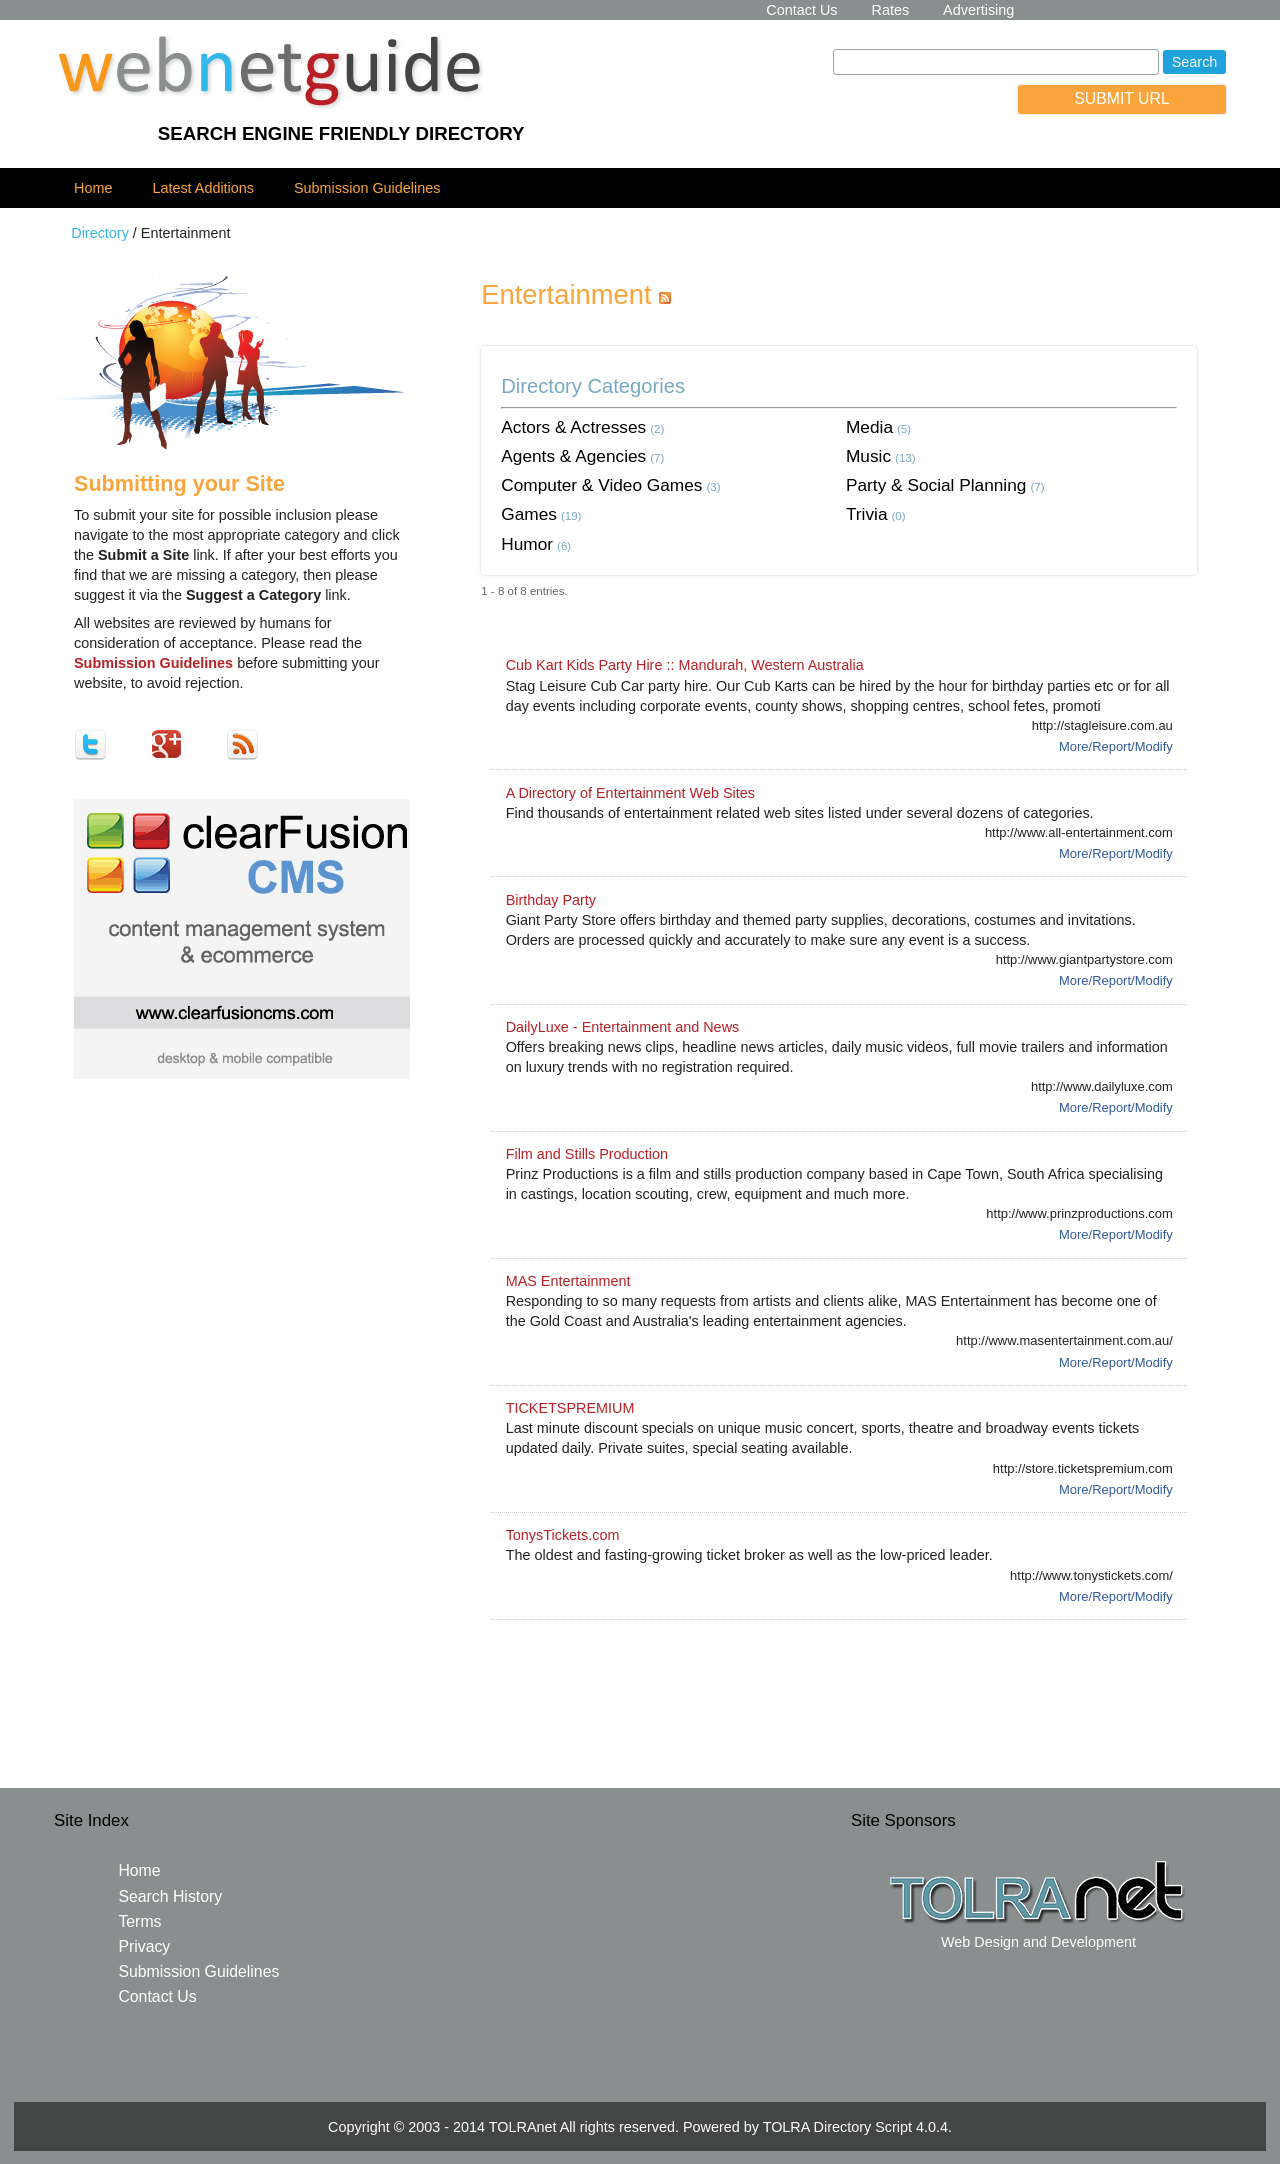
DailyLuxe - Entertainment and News (623, 1027)
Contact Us (801, 10)
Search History (170, 1896)
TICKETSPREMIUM (570, 1408)
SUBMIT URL (1122, 98)
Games (529, 514)
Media (869, 427)
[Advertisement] (839, 1680)
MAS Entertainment (568, 1281)
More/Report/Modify (1116, 746)
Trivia (867, 514)
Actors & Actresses (573, 427)
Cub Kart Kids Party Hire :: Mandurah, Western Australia (685, 665)
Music (868, 456)
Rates (891, 10)
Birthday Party (551, 900)
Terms (139, 1921)
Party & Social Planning (936, 485)
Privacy (144, 1946)
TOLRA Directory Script (837, 2127)
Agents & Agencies (573, 456)
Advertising (978, 10)
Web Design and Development (1038, 1942)
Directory (100, 233)
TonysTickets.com (563, 1535)
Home (93, 188)
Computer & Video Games (601, 485)
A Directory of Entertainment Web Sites (630, 793)
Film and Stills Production (587, 1154)
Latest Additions (203, 188)
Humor (527, 544)
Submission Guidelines (367, 188)
